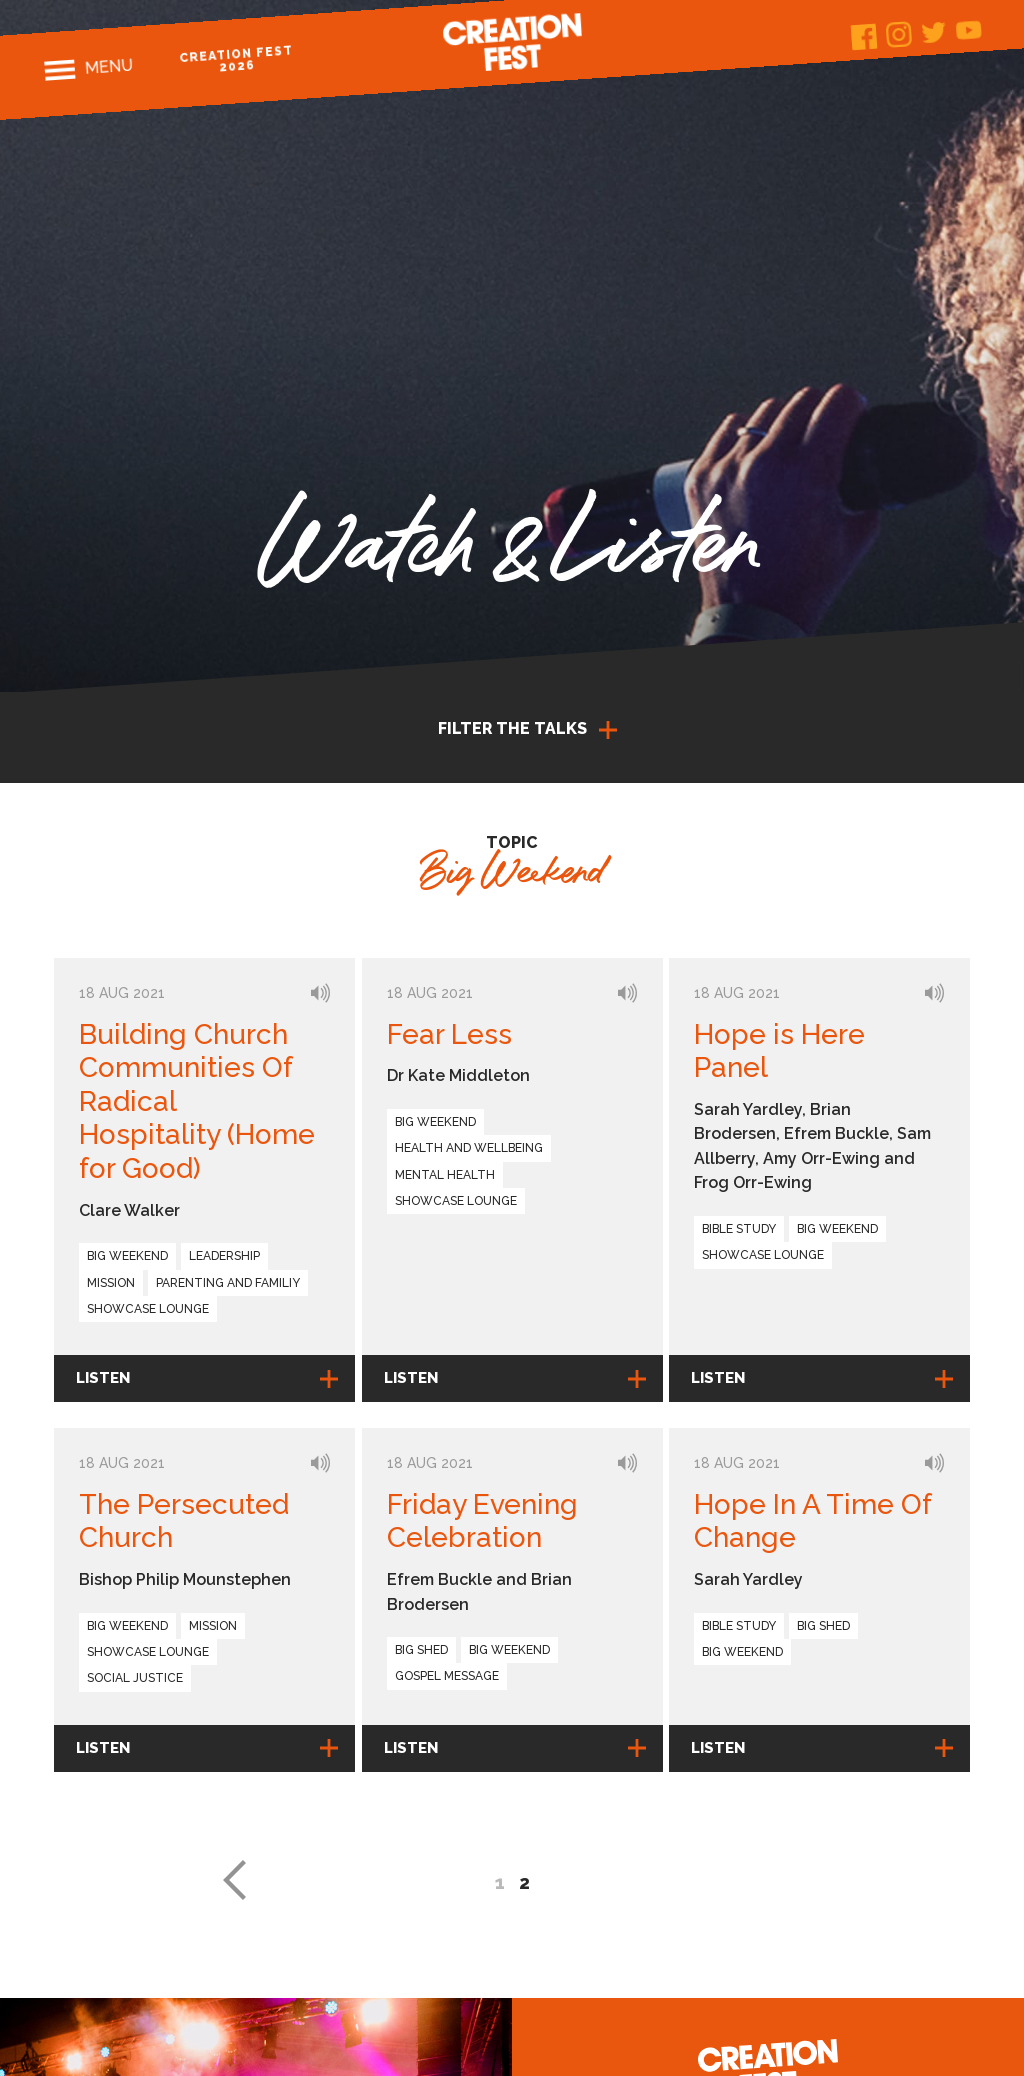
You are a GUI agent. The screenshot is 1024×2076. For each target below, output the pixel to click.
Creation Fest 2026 (236, 58)
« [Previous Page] (234, 1880)
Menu (108, 67)
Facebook (863, 37)
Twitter (933, 32)
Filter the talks (512, 728)
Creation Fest (512, 42)
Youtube (968, 29)
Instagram (898, 34)
